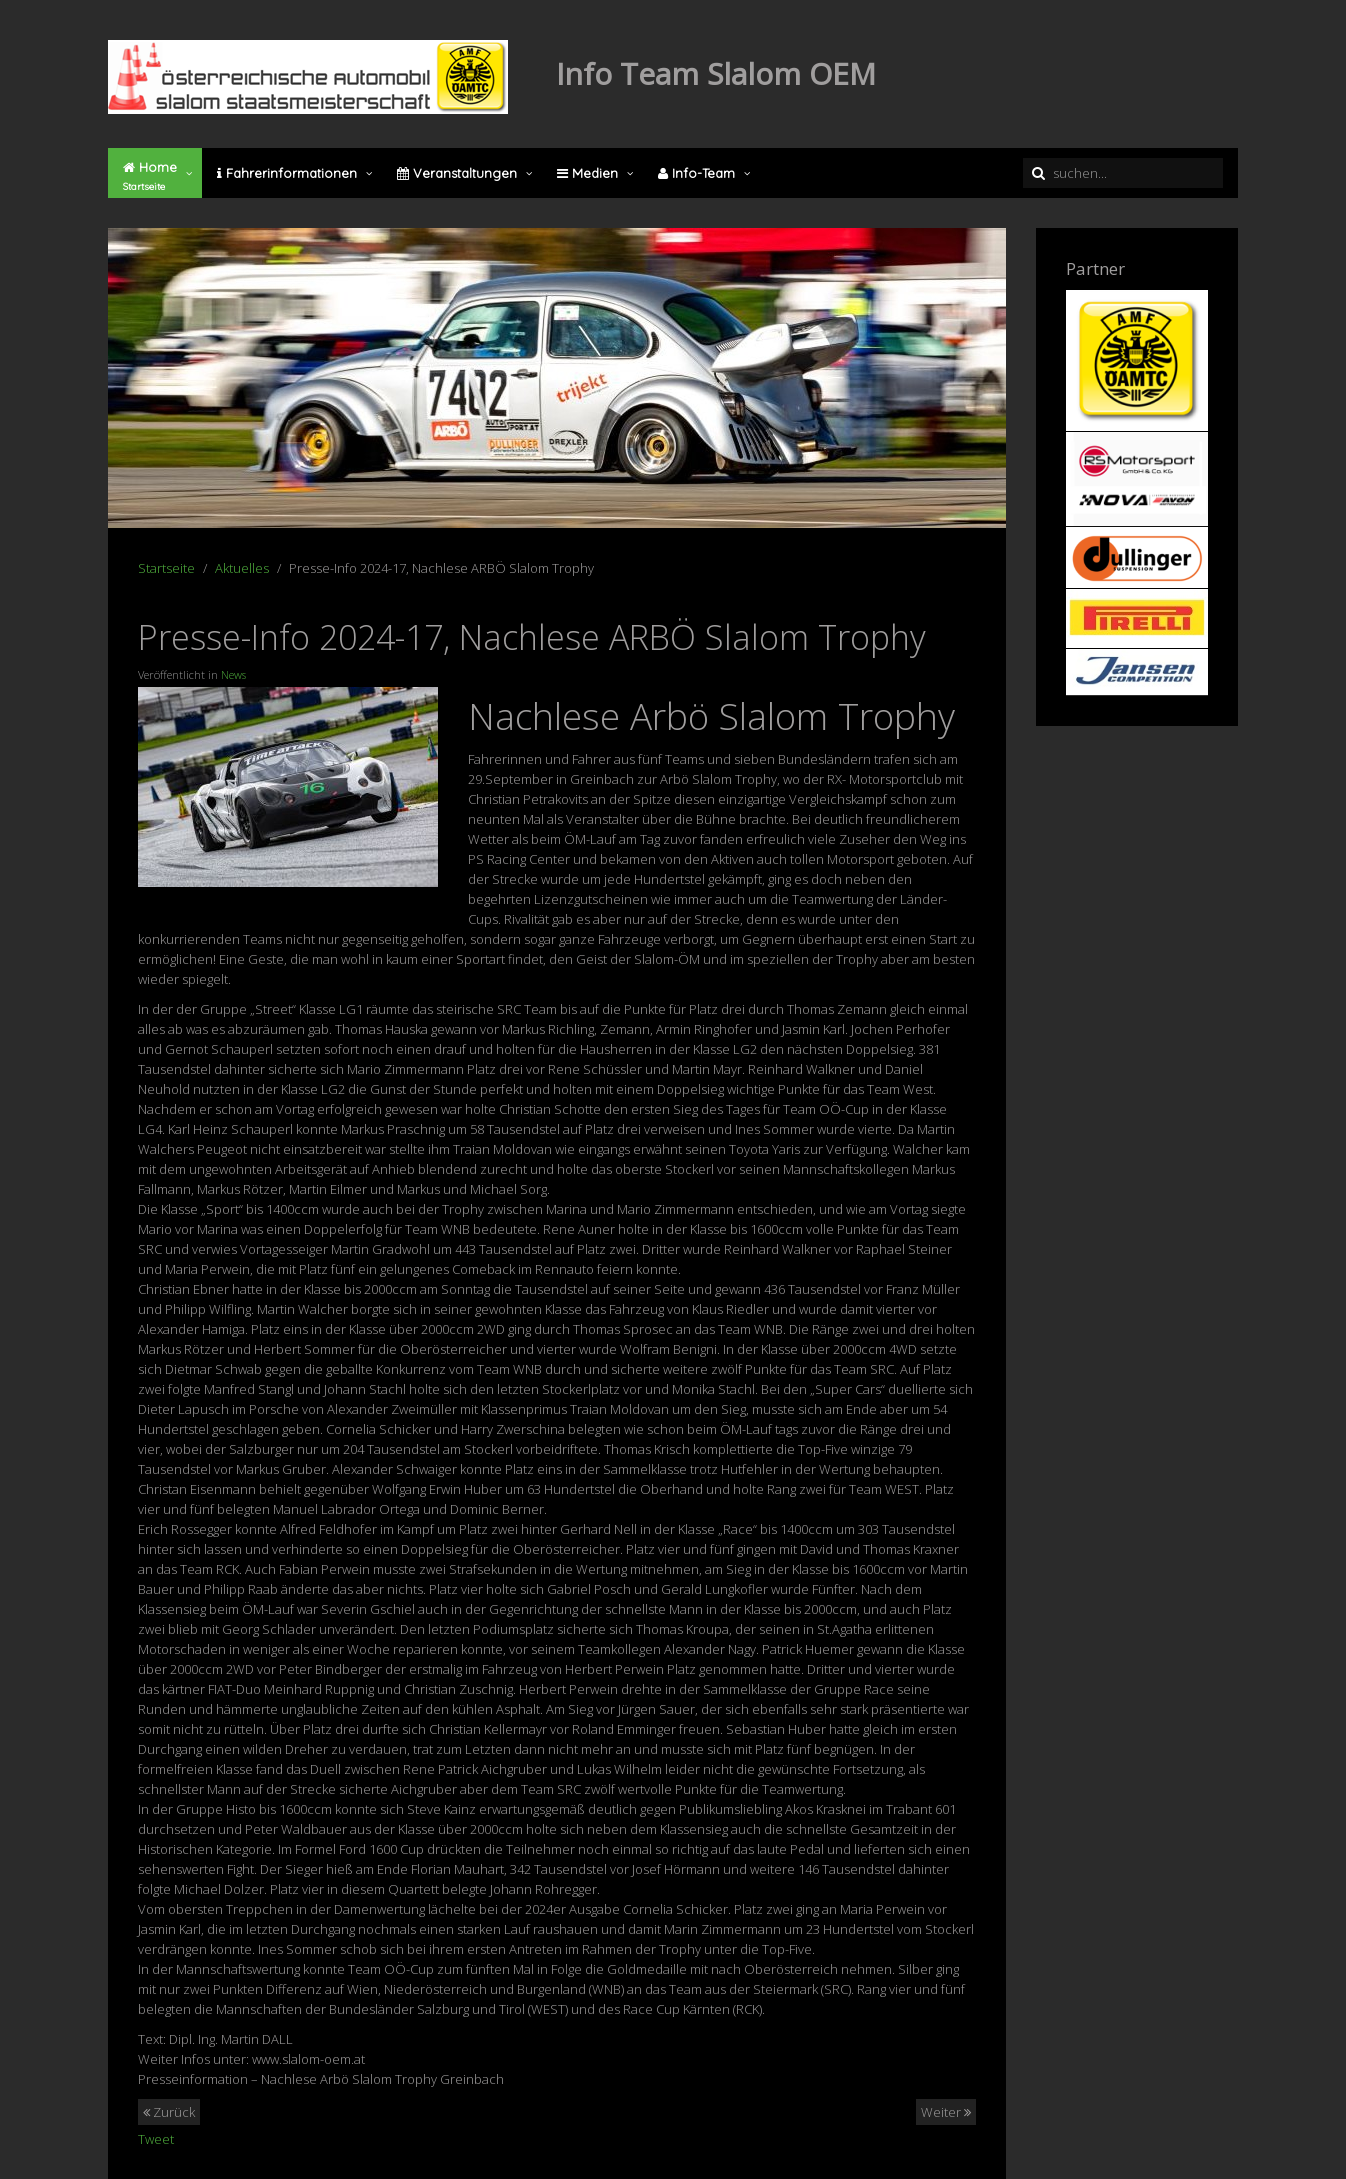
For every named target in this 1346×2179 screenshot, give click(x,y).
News (233, 674)
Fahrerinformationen (287, 173)
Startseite (166, 568)
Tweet (156, 2139)
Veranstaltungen (457, 173)
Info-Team (696, 173)
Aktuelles (242, 568)
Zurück (169, 2112)
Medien (587, 173)
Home (150, 176)
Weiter (946, 2112)
